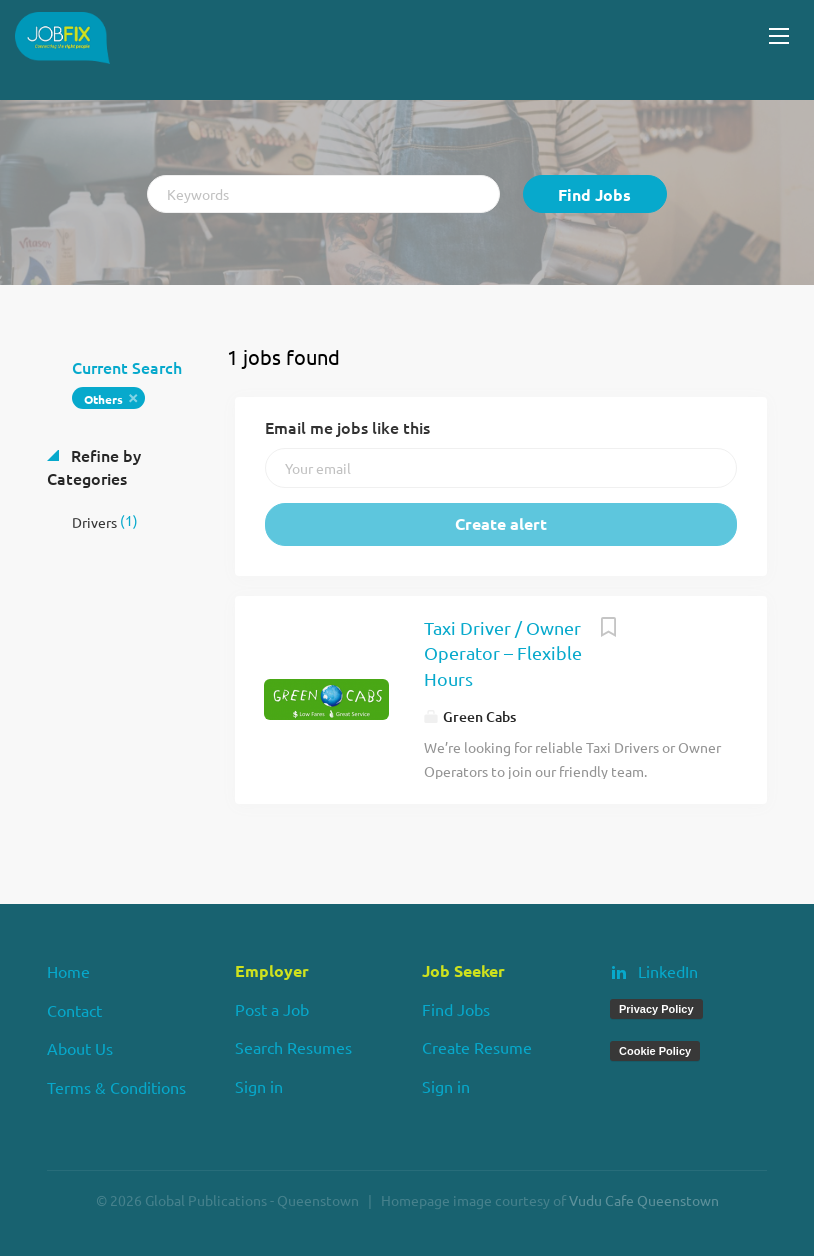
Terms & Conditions (116, 1087)
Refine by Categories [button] (94, 466)
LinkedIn (668, 971)
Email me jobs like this (347, 427)
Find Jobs (594, 194)
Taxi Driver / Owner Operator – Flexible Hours (503, 653)
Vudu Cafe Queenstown (644, 1200)
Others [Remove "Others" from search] (103, 399)
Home (68, 971)
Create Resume (477, 1047)
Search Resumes (293, 1047)
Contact (74, 1010)
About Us (80, 1048)
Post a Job (272, 1009)
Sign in (259, 1086)
